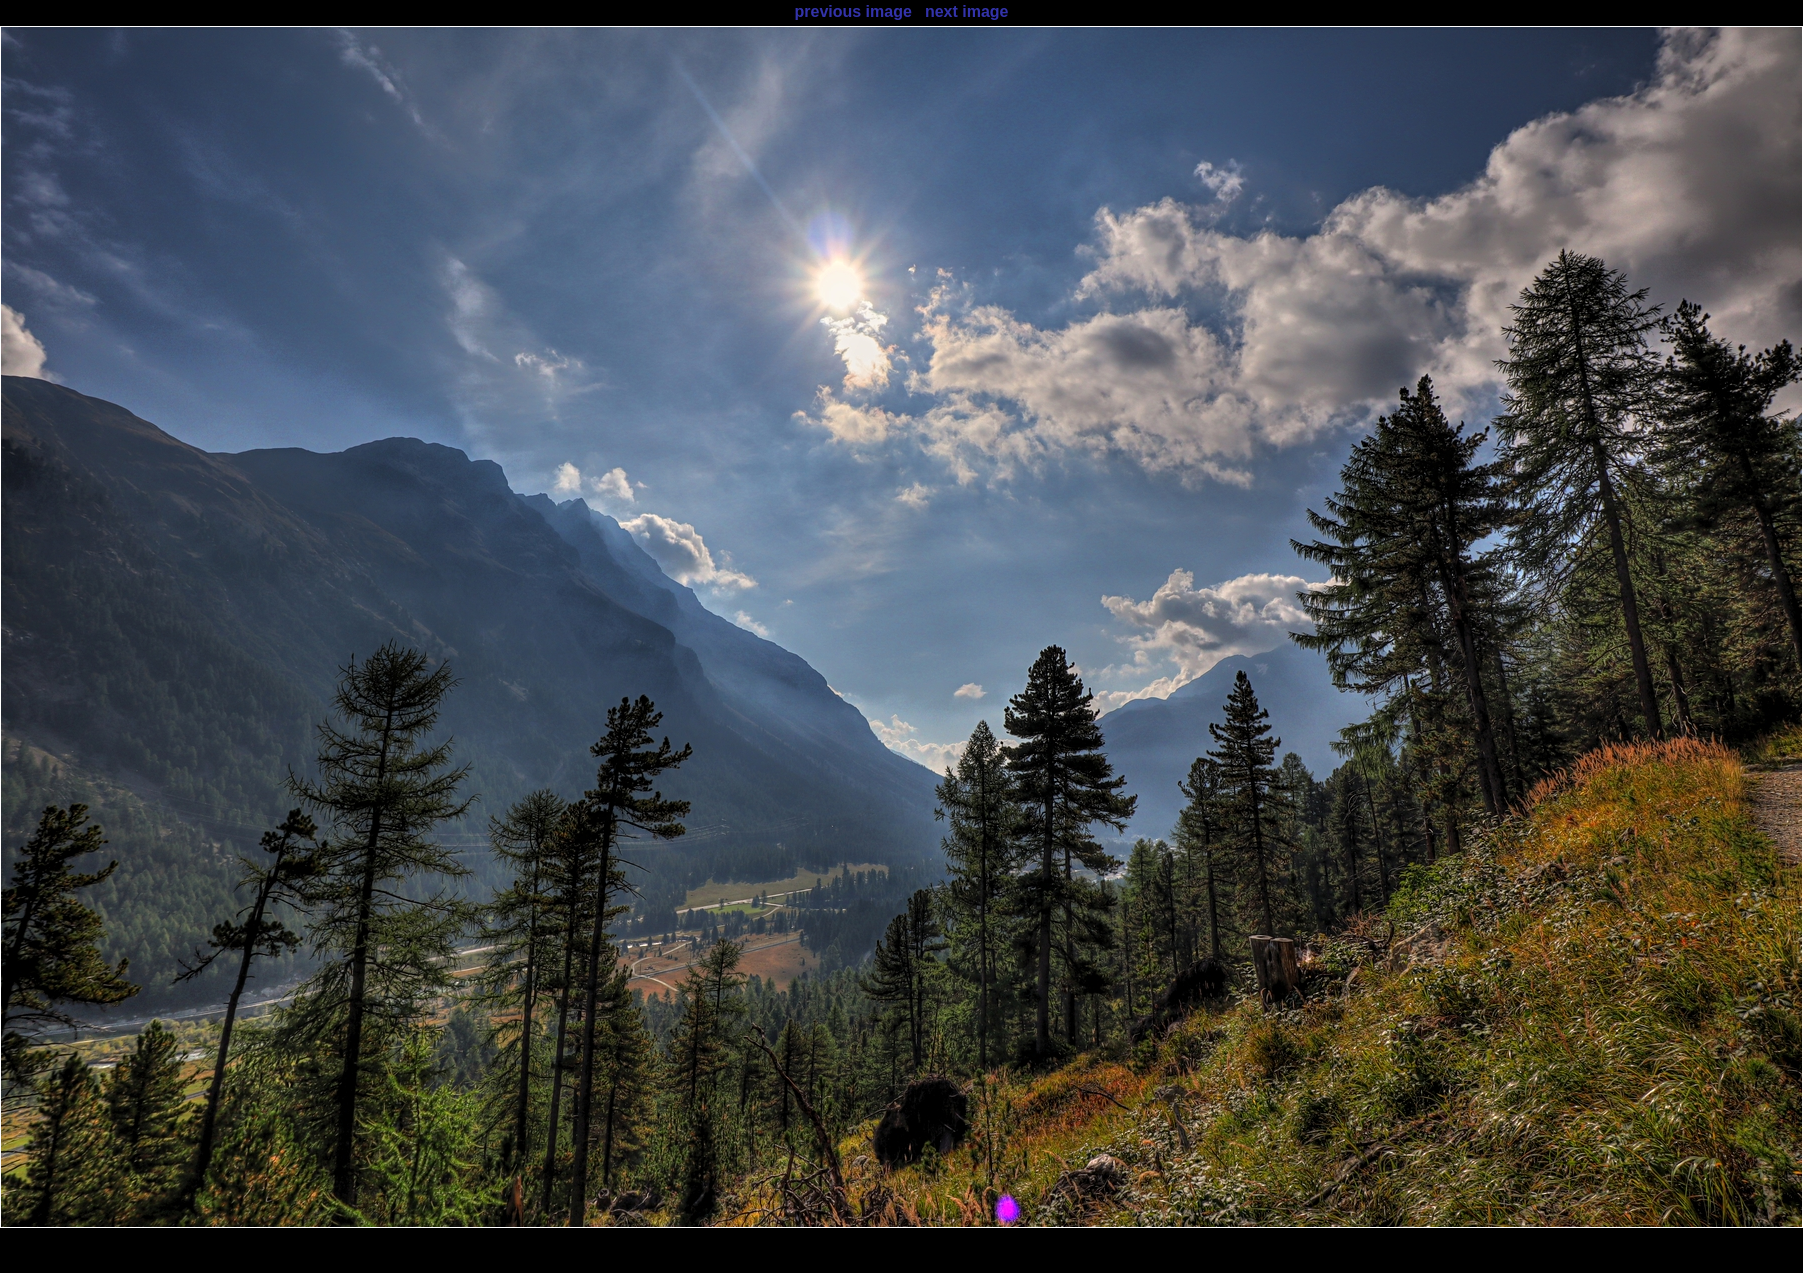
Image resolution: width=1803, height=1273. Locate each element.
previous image (852, 11)
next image (967, 11)
